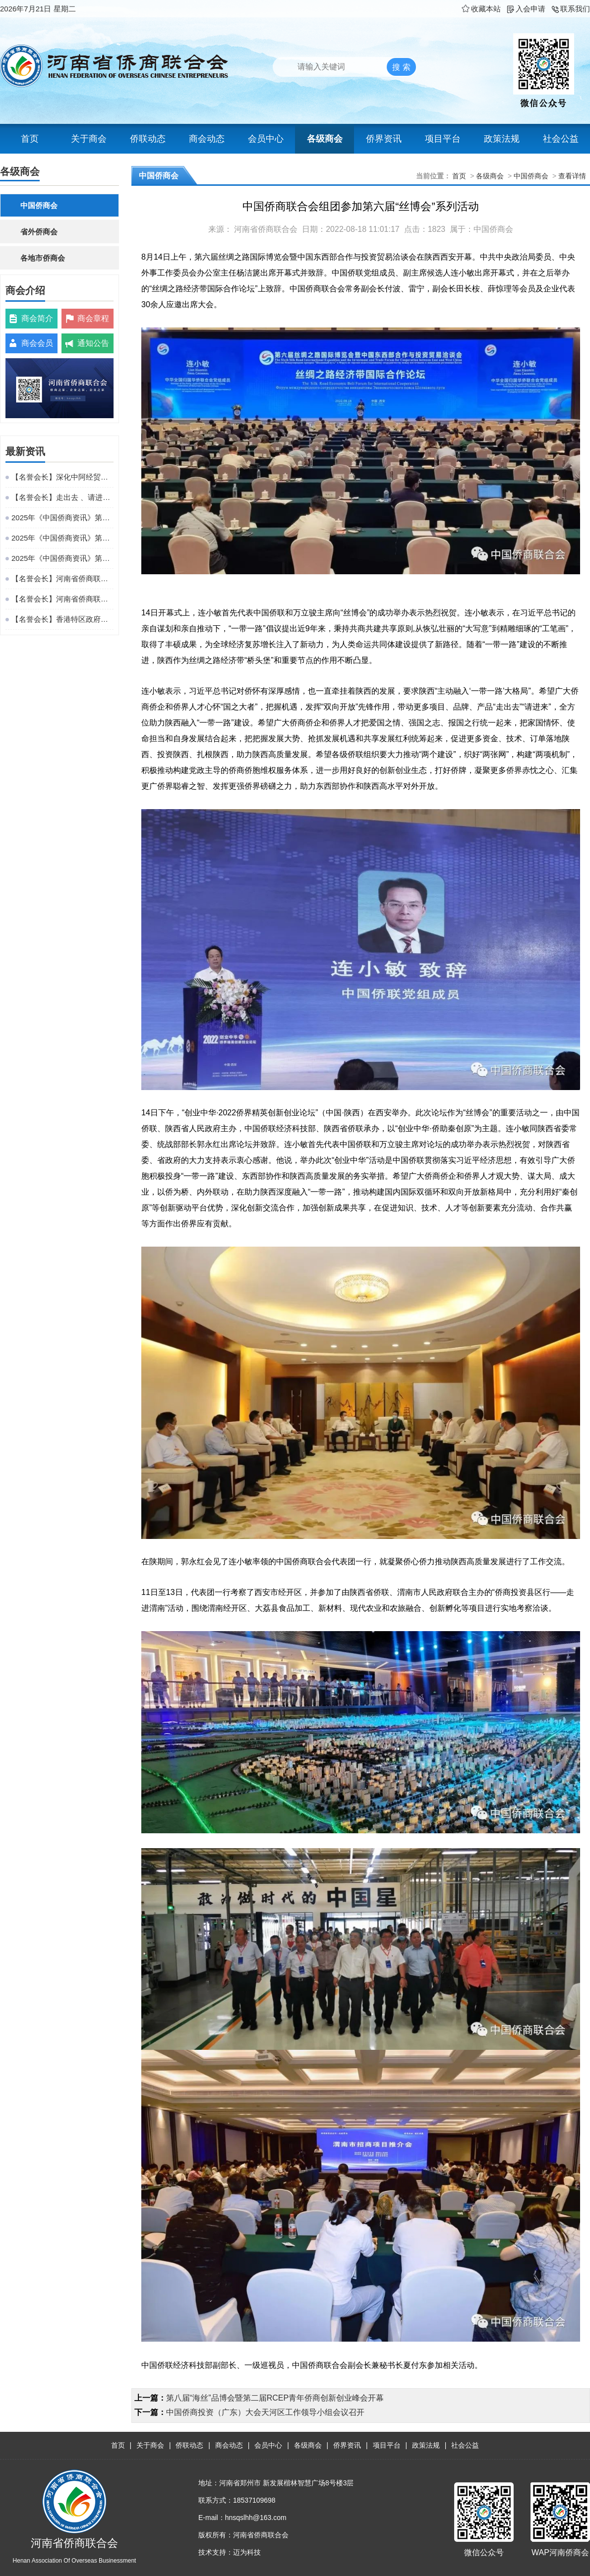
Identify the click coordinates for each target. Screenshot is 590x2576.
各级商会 (325, 139)
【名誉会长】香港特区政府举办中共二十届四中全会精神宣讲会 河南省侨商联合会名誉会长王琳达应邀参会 (62, 619)
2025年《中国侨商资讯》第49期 (62, 538)
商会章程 (93, 318)
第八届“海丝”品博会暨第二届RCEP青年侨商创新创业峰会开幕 (275, 2398)
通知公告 (93, 343)
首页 (30, 139)
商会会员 (37, 343)
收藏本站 (481, 8)
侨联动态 (148, 139)
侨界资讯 (384, 139)
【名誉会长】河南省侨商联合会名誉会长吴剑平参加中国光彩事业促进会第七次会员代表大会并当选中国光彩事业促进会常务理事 (62, 599)
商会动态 (207, 139)
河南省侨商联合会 (265, 229)
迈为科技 (247, 2552)
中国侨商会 (39, 205)
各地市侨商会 (42, 258)
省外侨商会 (39, 231)
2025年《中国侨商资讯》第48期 (62, 558)
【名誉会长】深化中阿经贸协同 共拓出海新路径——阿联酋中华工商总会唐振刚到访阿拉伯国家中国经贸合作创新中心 (62, 477)
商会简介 (37, 318)
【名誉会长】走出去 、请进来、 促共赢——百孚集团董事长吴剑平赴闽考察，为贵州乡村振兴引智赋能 (62, 497)
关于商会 (89, 139)
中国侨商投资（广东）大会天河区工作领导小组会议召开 (265, 2412)
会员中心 (266, 139)
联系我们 (570, 8)
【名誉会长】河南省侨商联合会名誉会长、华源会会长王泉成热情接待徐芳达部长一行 (62, 578)
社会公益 (561, 139)
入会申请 (525, 8)
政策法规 (502, 139)
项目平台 (443, 139)
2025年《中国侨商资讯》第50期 (62, 517)
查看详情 (572, 176)
